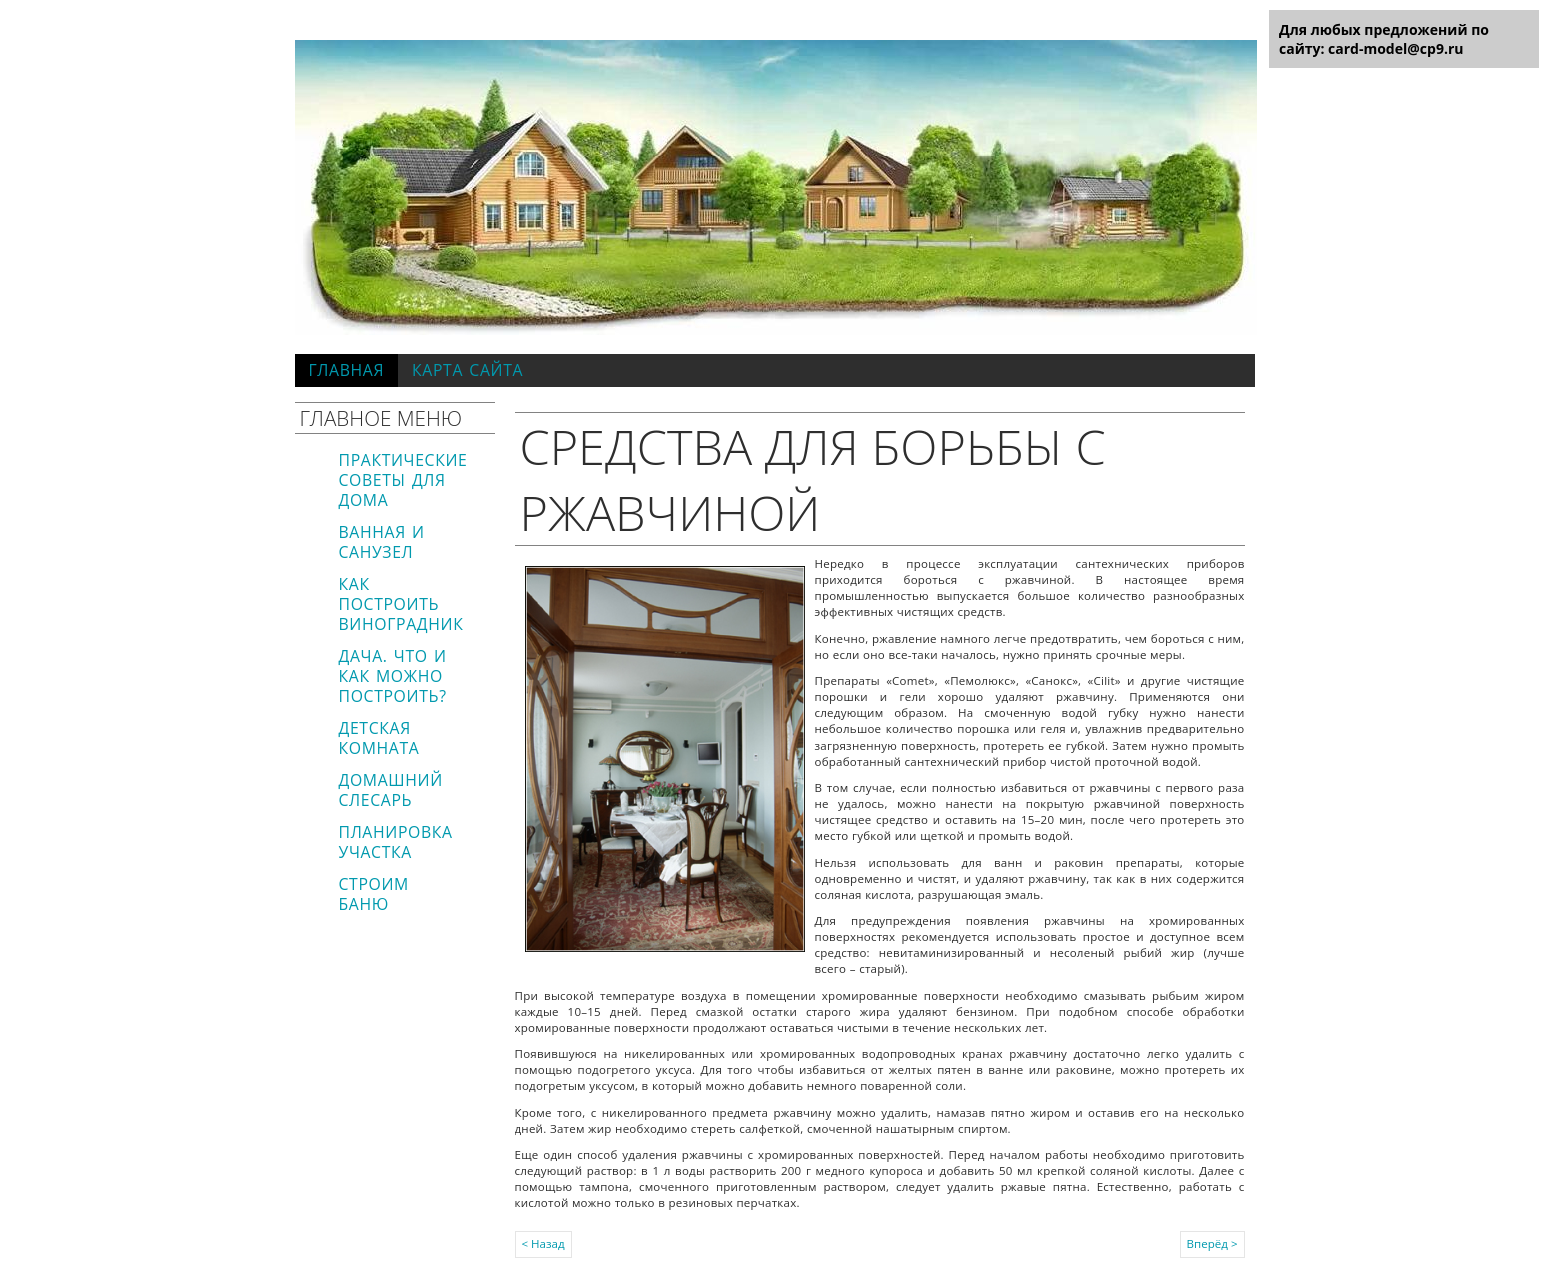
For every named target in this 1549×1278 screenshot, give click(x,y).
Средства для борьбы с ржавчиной (813, 479)
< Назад (543, 1243)
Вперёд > (1212, 1243)
